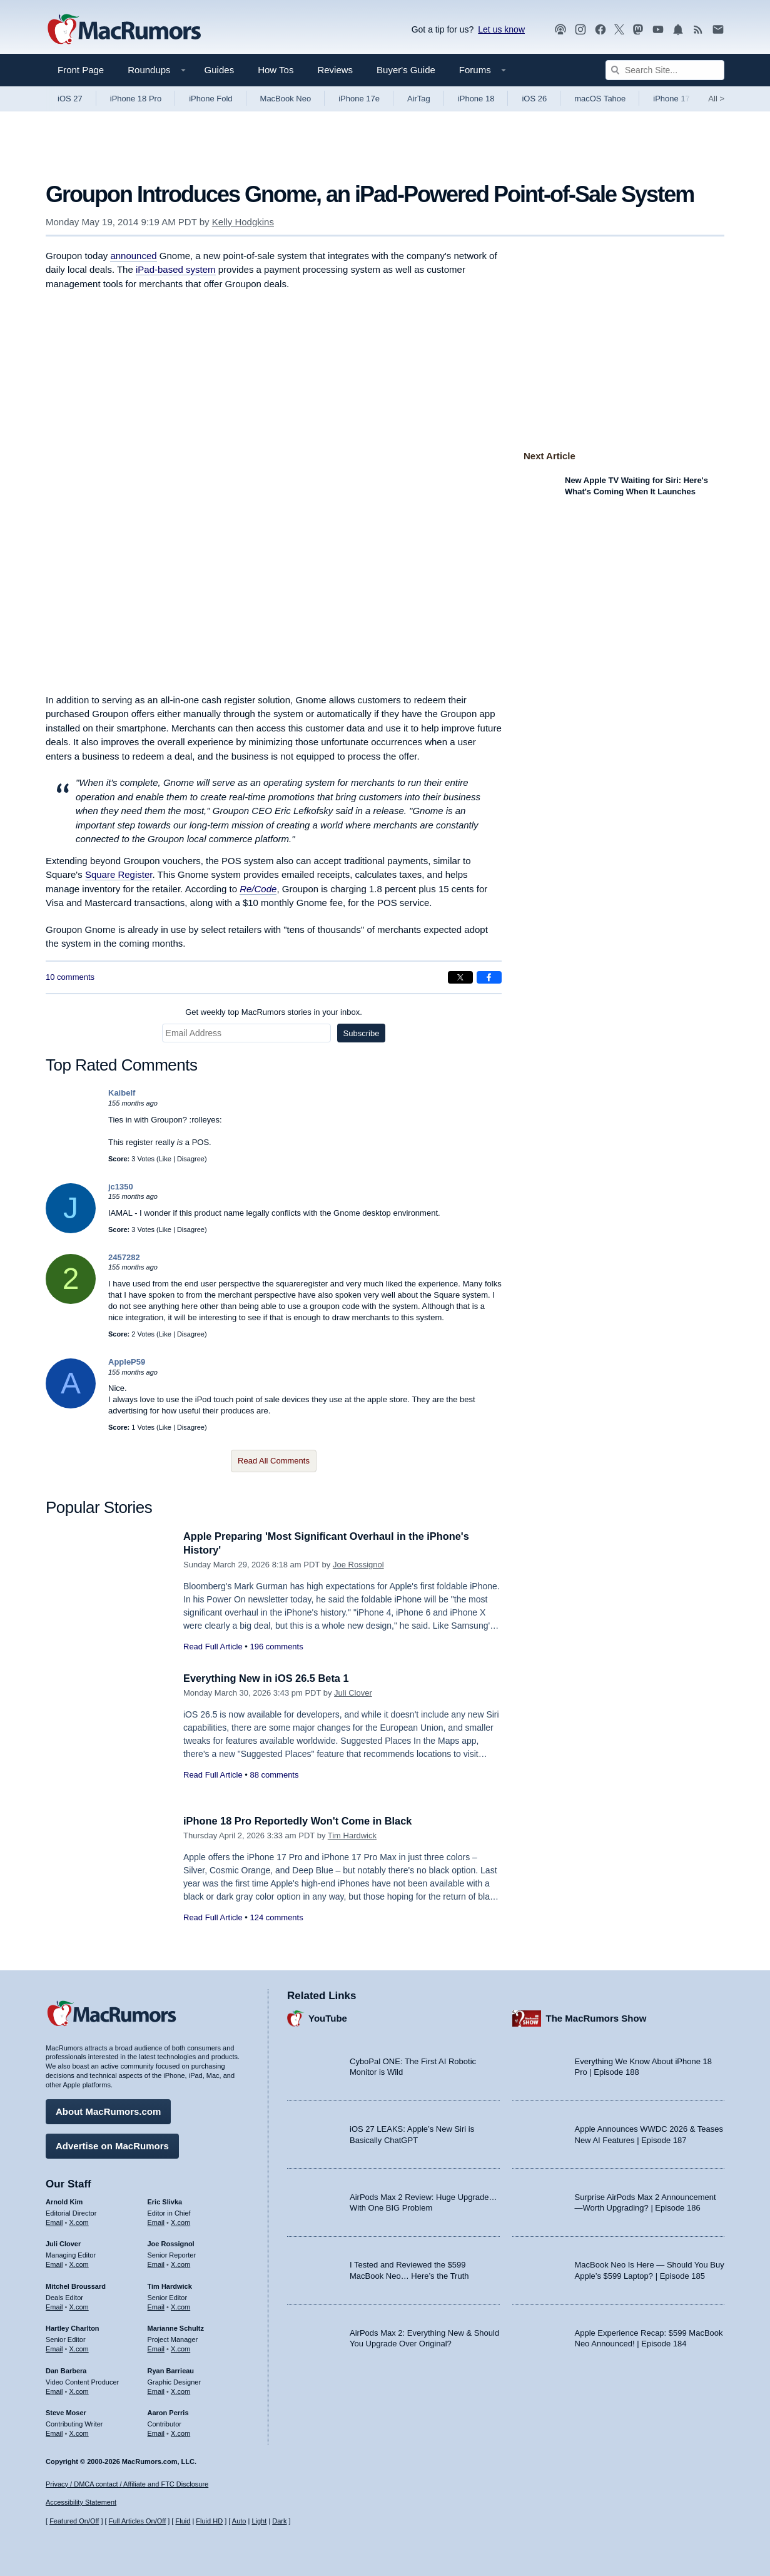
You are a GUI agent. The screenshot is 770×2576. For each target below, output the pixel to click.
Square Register (119, 874)
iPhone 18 (476, 98)
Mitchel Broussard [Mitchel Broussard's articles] (76, 2285)
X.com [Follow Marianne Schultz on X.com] (180, 2347)
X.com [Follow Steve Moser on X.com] (79, 2432)
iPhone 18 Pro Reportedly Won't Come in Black (302, 1821)
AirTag (418, 98)
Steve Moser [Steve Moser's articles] (66, 2412)
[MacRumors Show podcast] (560, 29)
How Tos (275, 69)
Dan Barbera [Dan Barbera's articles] (66, 2369)
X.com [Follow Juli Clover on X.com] (79, 2263)
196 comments (276, 1646)
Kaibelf (121, 1092)
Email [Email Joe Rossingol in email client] (156, 2263)
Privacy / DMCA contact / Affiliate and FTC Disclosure (127, 2484)
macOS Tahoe (600, 98)
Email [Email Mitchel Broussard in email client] (54, 2305)
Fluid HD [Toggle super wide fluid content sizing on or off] (209, 2521)
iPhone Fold (210, 98)
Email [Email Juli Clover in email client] (54, 2263)
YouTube (327, 2017)
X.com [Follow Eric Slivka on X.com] (180, 2221)
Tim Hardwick (352, 1835)
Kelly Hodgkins (243, 221)
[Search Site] (664, 70)
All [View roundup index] (716, 98)
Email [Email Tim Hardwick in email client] (156, 2305)
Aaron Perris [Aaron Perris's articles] (168, 2412)
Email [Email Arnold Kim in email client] (54, 2221)
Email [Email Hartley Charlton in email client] (54, 2347)
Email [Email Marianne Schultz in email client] (156, 2347)
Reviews (335, 69)
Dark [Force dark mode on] (279, 2521)
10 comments (70, 977)
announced (133, 255)
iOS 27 (70, 98)
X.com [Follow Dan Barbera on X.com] (79, 2390)
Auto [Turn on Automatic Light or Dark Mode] (239, 2521)
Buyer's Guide (406, 69)
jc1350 (120, 1186)
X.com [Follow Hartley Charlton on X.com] (79, 2347)
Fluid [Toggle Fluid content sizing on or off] (182, 2521)
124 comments (276, 1917)
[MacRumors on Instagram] (580, 29)
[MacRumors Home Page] (124, 30)
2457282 (124, 1257)
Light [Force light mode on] (258, 2521)
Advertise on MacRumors (112, 2144)
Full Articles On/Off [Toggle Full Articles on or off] (137, 2521)
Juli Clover (353, 1693)
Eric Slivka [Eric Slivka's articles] (165, 2200)
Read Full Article (213, 1646)
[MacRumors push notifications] (678, 29)
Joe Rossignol (358, 1564)
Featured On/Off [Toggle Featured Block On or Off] (74, 2521)
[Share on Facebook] (489, 977)
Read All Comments (274, 1460)
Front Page (81, 69)
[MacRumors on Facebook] (600, 29)
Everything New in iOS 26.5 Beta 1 (269, 1678)
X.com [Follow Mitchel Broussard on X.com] (79, 2305)
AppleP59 (126, 1362)
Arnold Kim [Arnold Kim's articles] (64, 2200)
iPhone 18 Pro (135, 98)
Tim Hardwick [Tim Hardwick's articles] (170, 2285)
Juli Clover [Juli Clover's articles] (63, 2243)
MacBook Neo (286, 98)
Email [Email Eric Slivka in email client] (156, 2221)
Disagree (191, 1159)
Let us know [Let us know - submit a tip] (501, 29)
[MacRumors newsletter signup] (718, 29)
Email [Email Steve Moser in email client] (54, 2432)
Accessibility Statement (81, 2503)
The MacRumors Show (596, 2017)
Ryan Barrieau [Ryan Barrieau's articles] (171, 2369)
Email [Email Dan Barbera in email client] (54, 2390)
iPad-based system (176, 269)
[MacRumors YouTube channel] (658, 29)
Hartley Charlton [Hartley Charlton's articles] (72, 2327)
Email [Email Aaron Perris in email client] (156, 2432)
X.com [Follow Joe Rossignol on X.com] (180, 2263)
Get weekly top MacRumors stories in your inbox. (273, 1012)
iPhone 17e (359, 98)
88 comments (274, 1774)
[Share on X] (460, 977)
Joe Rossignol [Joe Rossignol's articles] (171, 2243)
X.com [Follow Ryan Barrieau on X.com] (180, 2390)
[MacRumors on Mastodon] (638, 29)
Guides (220, 69)
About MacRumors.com (108, 2110)
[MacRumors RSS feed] (698, 29)
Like (165, 1159)
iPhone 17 (671, 98)
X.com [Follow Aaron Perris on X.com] (180, 2432)
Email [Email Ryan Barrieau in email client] (156, 2390)
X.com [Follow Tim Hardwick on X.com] (180, 2305)
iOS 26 (534, 98)
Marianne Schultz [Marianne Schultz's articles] (176, 2327)
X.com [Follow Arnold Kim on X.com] (79, 2221)
